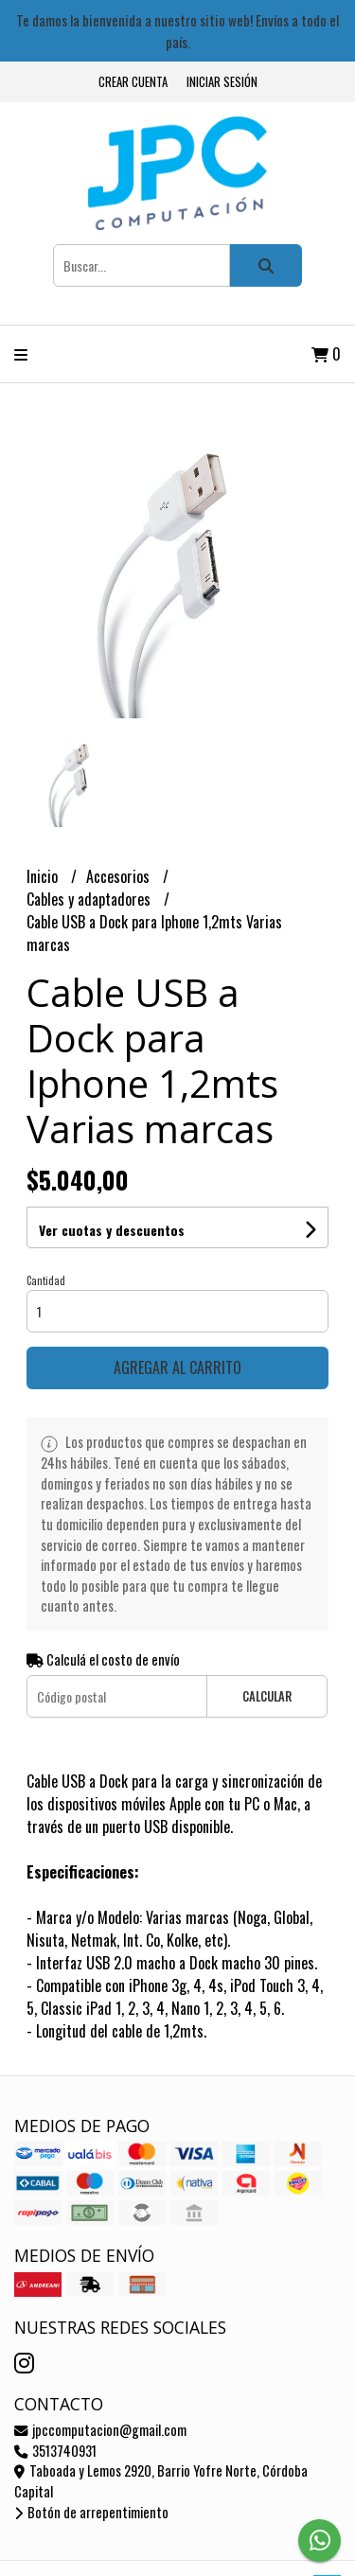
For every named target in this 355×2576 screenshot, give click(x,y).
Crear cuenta (133, 82)
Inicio (44, 876)
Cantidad (46, 1280)
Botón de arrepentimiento (91, 2512)
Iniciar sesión (221, 82)
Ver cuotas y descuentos (112, 1230)
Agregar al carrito (177, 1367)
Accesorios (119, 876)
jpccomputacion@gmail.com (100, 2430)
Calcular (267, 1696)
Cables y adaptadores (90, 899)
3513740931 (55, 2451)
